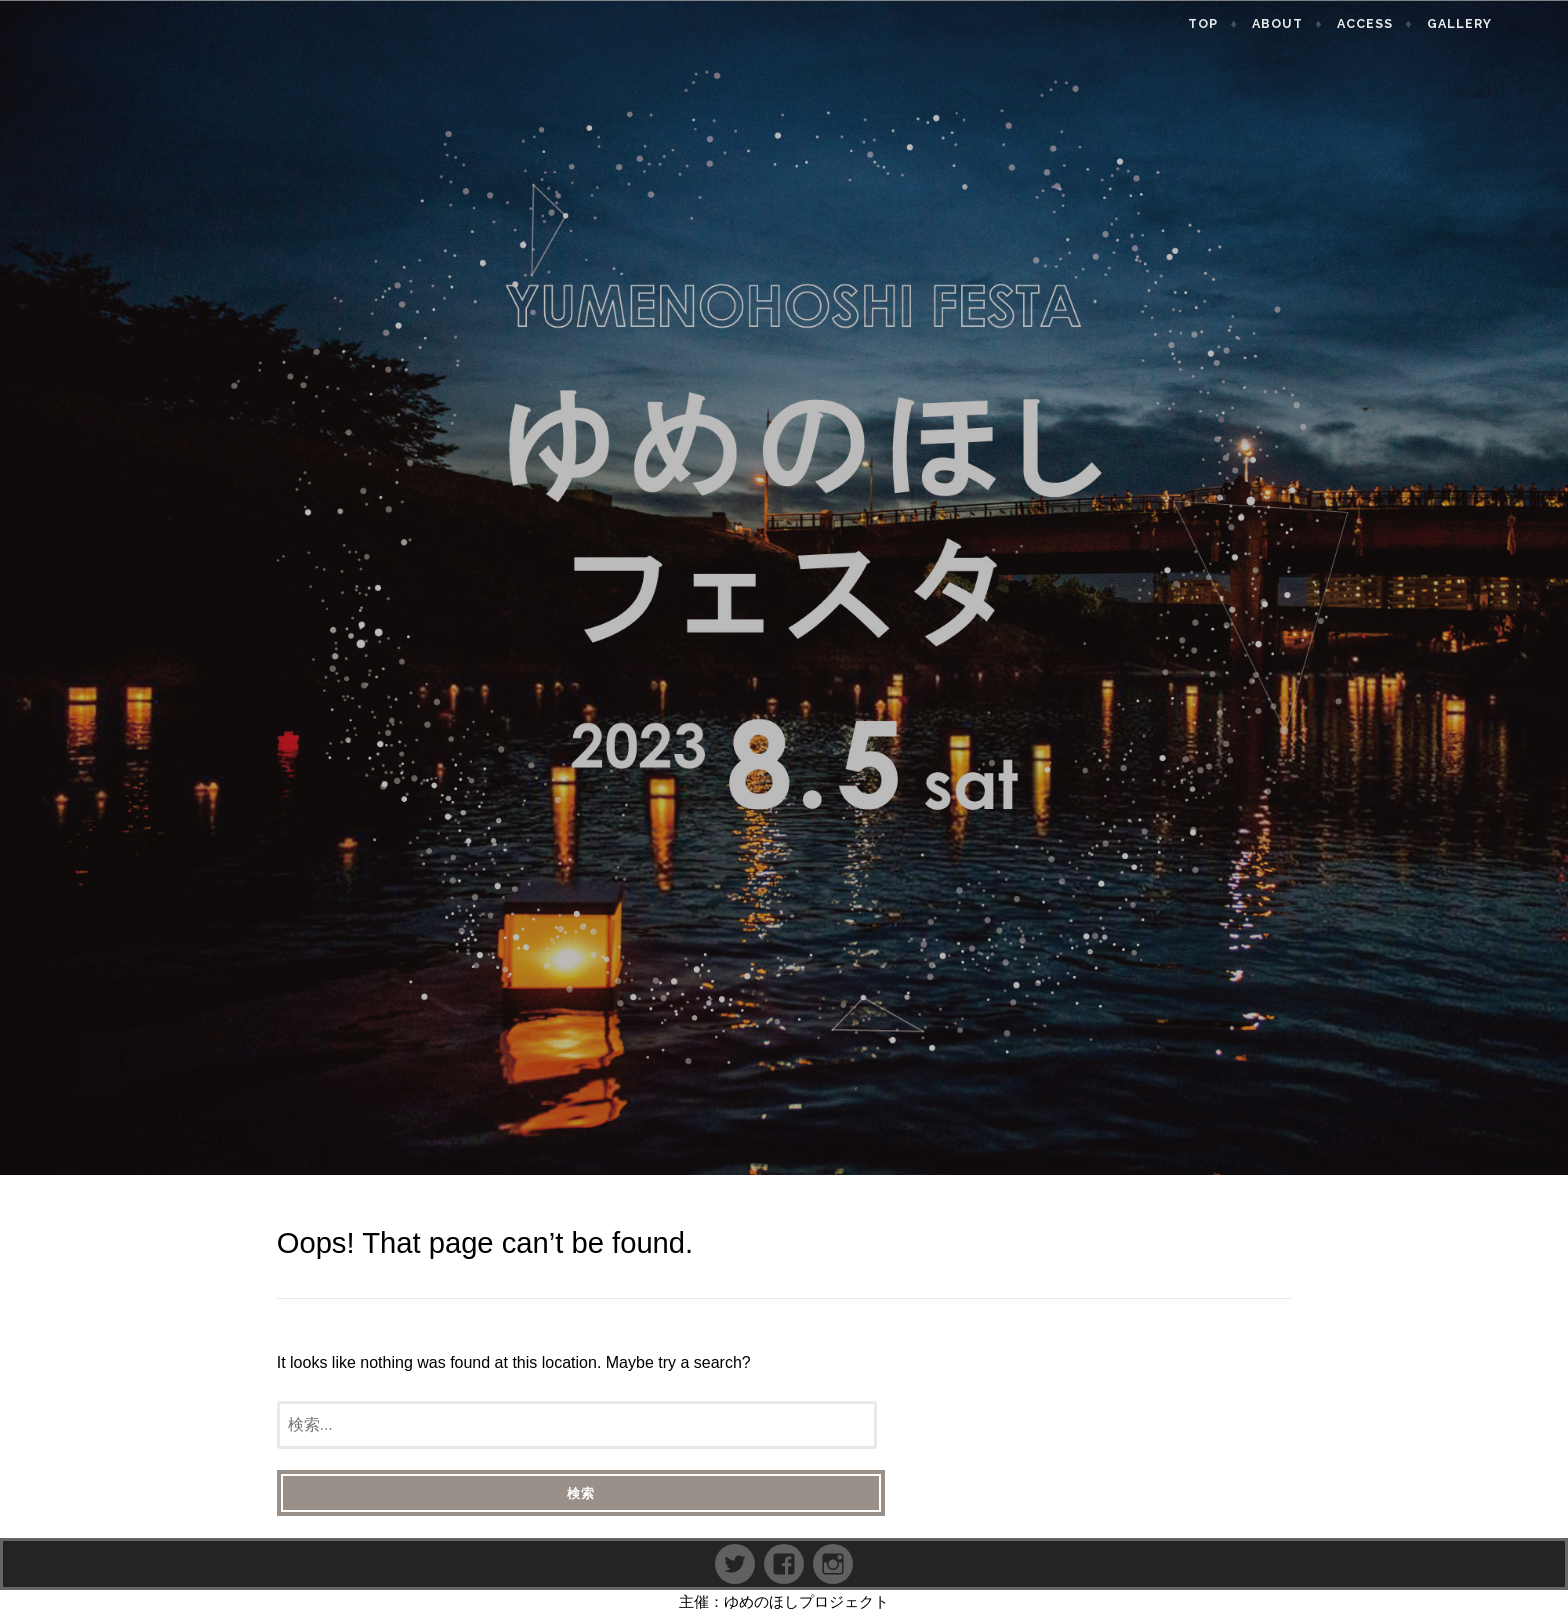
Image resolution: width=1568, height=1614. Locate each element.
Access (1416, 24)
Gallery (1509, 24)
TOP (1254, 24)
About (1328, 24)
